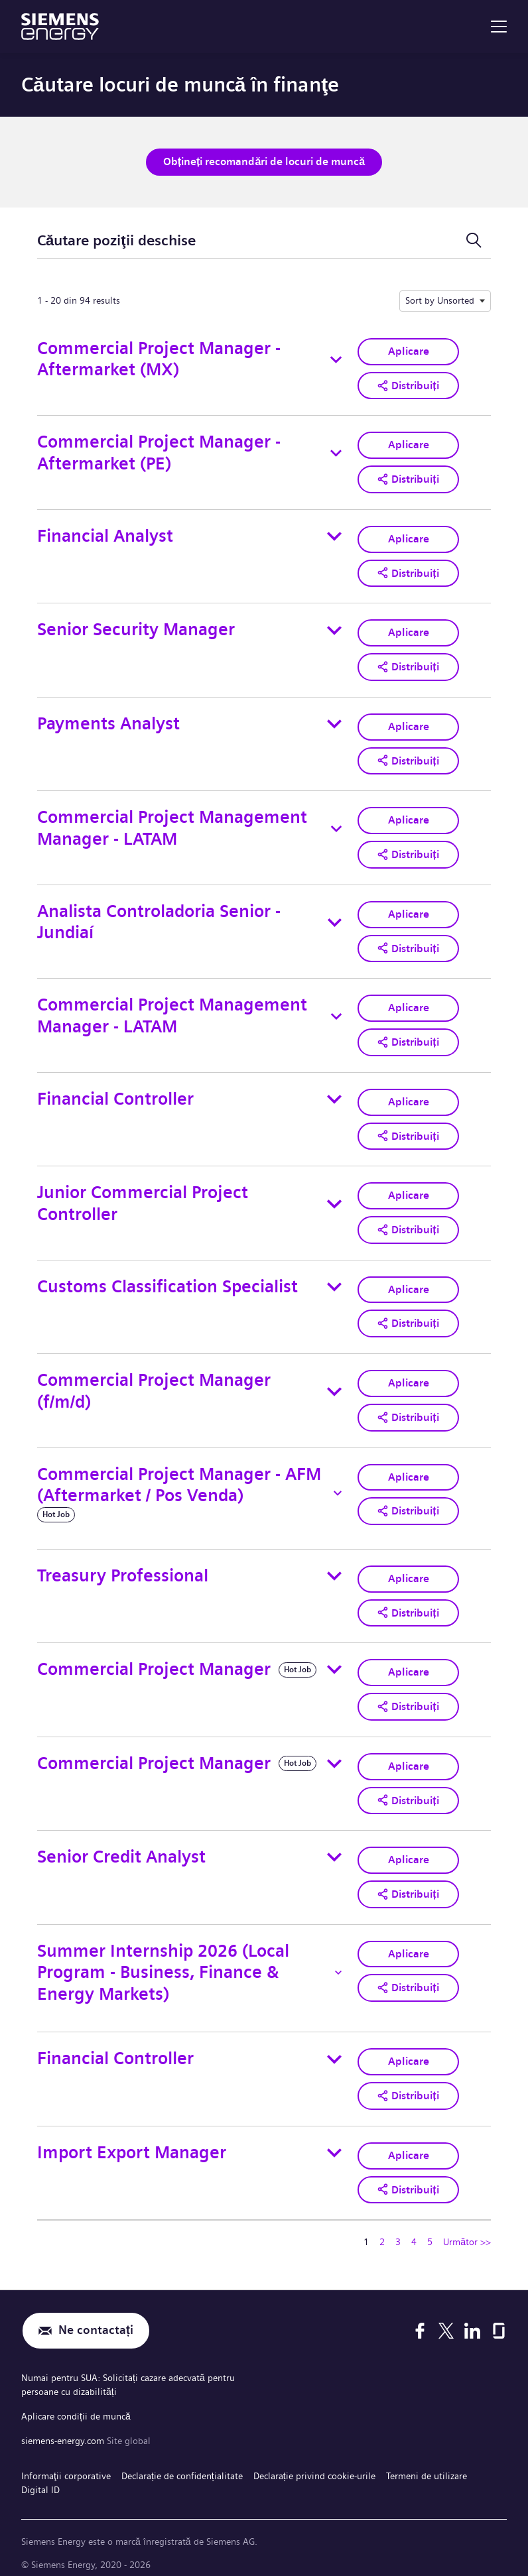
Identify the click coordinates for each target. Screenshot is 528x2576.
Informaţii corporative (66, 2460)
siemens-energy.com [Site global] (64, 2427)
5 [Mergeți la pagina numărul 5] (429, 2230)
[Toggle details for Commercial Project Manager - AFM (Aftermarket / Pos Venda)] (338, 1485)
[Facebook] (420, 2320)
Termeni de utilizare (426, 2460)
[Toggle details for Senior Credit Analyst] (334, 1848)
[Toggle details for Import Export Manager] (334, 2142)
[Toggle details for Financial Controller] (334, 1094)
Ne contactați (95, 2320)
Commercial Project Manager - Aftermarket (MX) (159, 358)
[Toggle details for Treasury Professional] (334, 1569)
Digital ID (40, 2474)
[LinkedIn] (472, 2320)
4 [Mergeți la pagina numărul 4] (414, 2230)
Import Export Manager (131, 2142)
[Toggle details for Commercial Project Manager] (334, 1661)
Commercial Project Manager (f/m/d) (154, 1384)
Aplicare (408, 350)
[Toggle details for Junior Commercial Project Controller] (334, 1198)
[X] (446, 2320)
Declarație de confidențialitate (182, 2460)
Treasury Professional (122, 1568)
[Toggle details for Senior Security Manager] (334, 628)
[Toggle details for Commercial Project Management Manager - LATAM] (336, 825)
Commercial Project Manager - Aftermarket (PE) (159, 452)
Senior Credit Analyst (121, 1847)
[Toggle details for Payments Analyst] (334, 721)
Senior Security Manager (136, 627)
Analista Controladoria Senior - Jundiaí (159, 918)
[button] (408, 385)
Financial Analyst (105, 534)
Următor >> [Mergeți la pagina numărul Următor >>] (467, 2230)
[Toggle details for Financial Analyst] (334, 534)
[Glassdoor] (499, 2320)
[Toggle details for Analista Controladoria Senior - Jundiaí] (335, 918)
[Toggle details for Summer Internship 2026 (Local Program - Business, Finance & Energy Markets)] (338, 1963)
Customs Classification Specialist (167, 1280)
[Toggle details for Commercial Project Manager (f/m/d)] (334, 1384)
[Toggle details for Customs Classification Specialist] (334, 1280)
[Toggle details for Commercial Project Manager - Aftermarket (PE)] (336, 452)
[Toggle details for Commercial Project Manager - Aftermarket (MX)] (336, 359)
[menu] (499, 26)
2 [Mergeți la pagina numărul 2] (382, 2230)
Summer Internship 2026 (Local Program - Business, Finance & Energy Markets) (163, 1962)
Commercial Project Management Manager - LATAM (172, 825)
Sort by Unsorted (439, 299)
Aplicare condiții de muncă (76, 2403)
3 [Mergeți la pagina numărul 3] (398, 2230)
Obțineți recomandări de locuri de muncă (264, 161)
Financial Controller (115, 1093)
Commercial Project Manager (154, 1661)
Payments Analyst (108, 720)
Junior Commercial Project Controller (142, 1197)
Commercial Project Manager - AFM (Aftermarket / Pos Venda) (179, 1477)
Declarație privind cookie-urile (314, 2460)
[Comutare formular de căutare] (473, 240)
